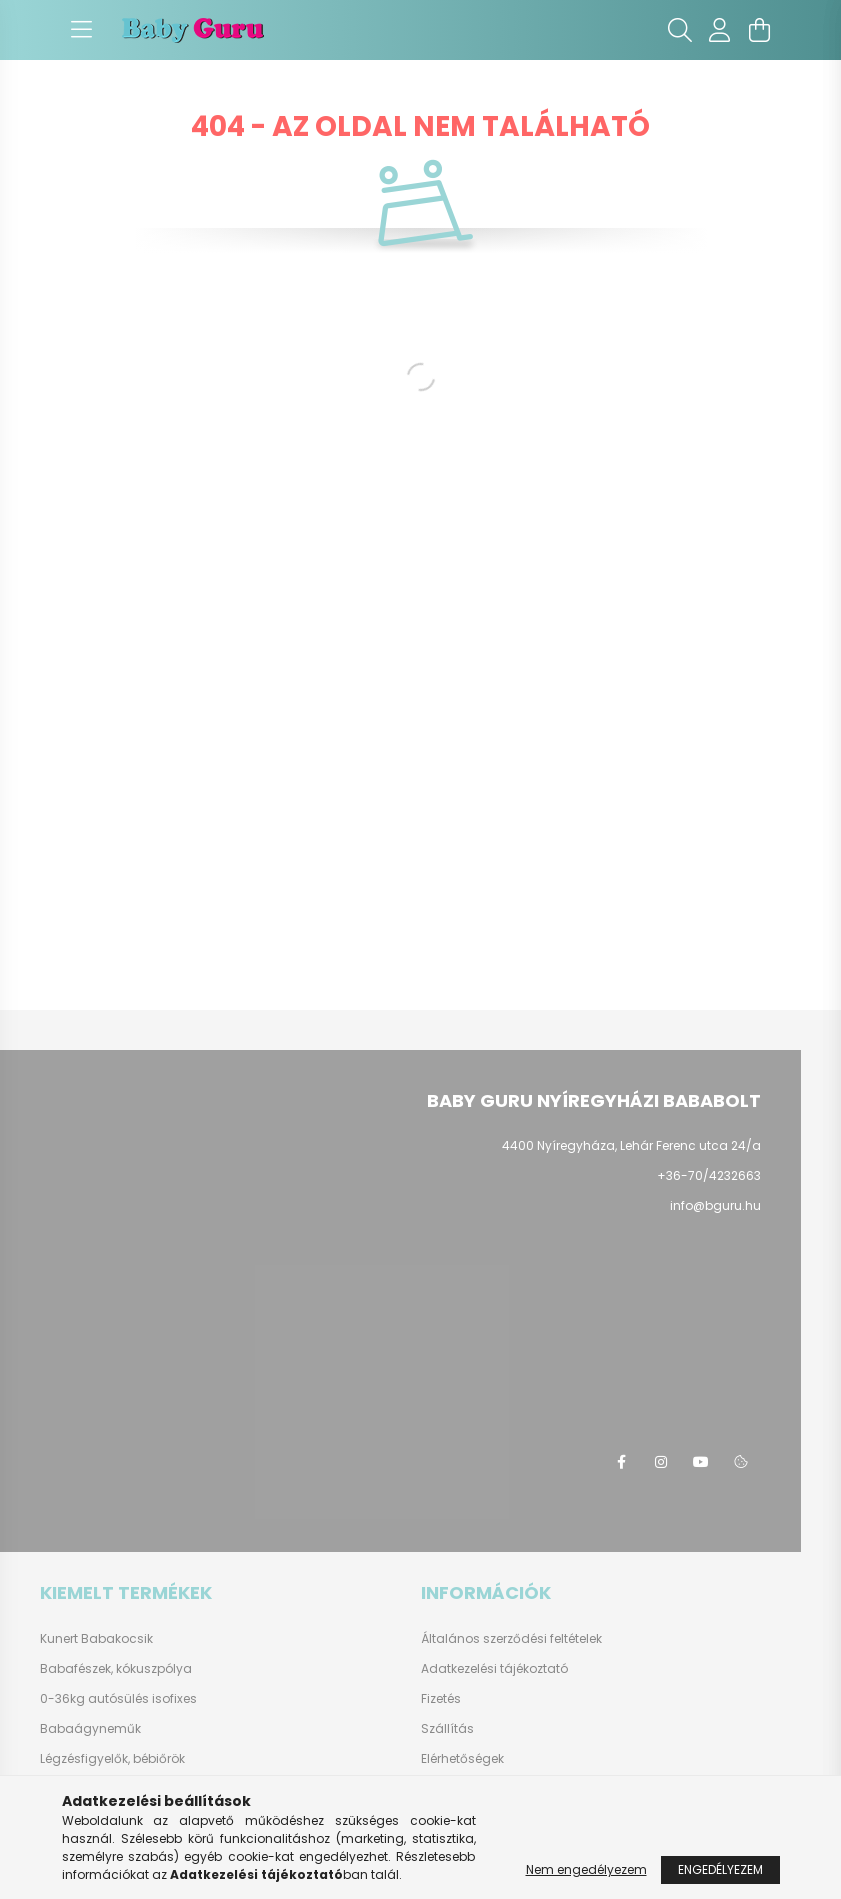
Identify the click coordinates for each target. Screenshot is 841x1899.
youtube (701, 1462)
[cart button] (760, 30)
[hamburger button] (82, 30)
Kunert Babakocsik (96, 1638)
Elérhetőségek (462, 1759)
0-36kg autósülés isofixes (118, 1698)
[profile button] (720, 30)
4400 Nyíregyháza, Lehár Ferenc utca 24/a (631, 1145)
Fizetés (441, 1699)
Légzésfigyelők (84, 1758)
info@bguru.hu (715, 1205)
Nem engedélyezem (586, 1869)
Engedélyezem (720, 1869)
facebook (621, 1462)
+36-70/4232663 (709, 1175)
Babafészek (75, 1668)
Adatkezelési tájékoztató (494, 1669)
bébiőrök (159, 1758)
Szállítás (447, 1729)
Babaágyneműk (90, 1728)
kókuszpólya (154, 1668)
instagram (661, 1462)
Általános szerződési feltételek (511, 1639)
